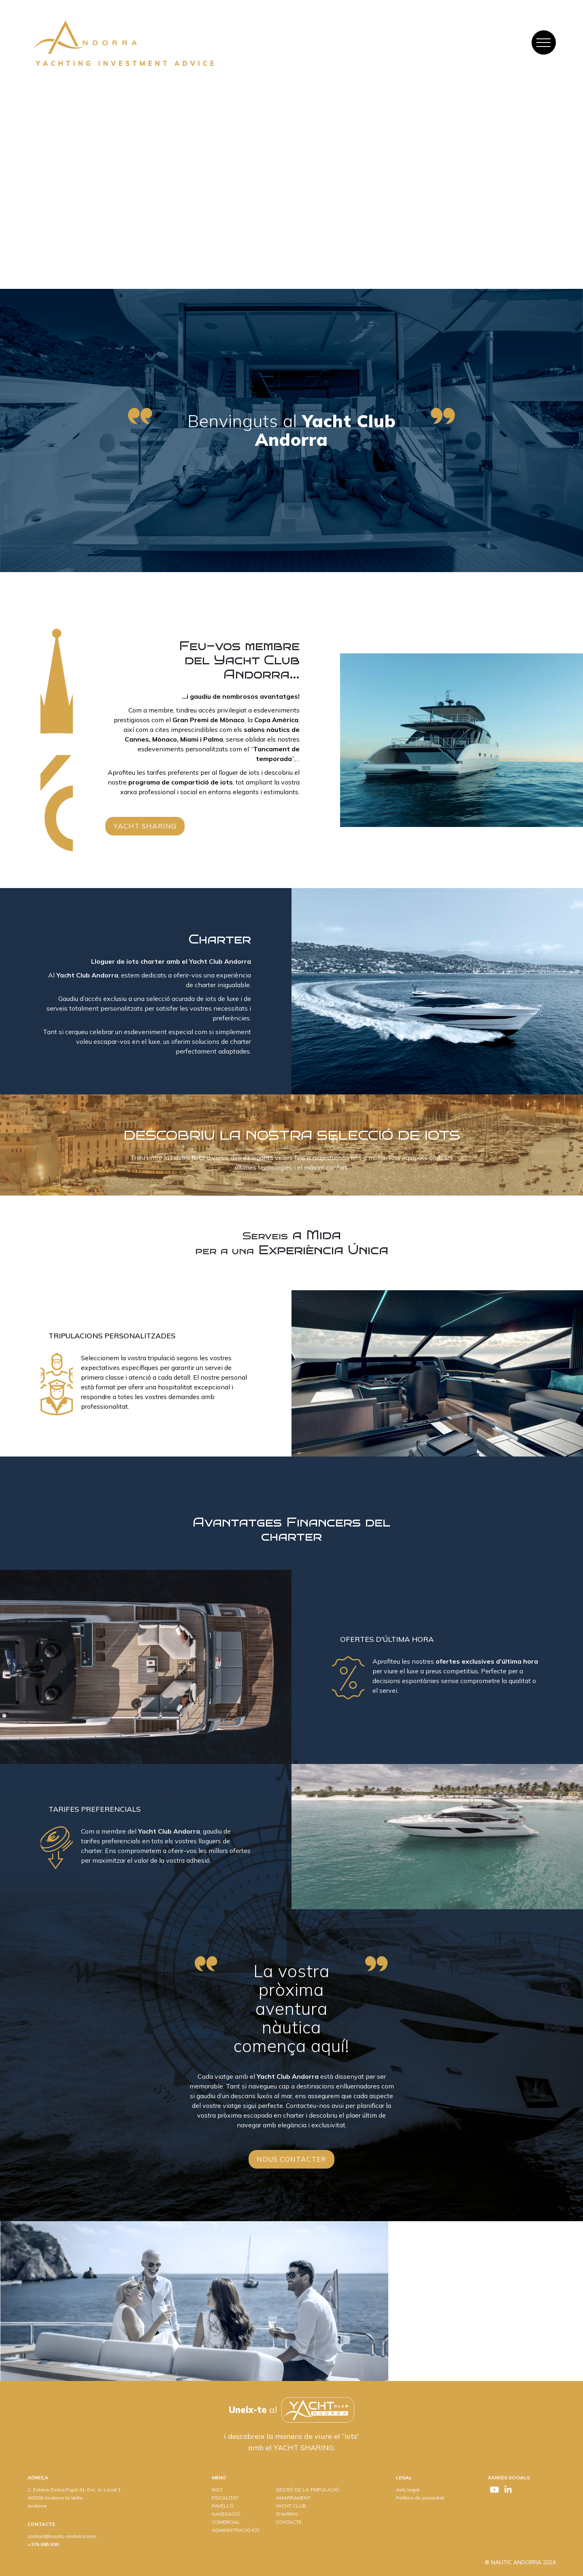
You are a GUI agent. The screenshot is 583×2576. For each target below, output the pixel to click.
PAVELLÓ (223, 2506)
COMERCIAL (226, 2522)
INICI (217, 2490)
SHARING (287, 2514)
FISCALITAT (225, 2498)
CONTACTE (289, 2522)
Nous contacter (291, 2159)
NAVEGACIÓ (226, 2514)
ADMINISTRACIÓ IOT (236, 2530)
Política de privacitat (420, 2498)
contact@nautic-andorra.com (62, 2536)
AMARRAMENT (293, 2498)
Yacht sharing (145, 826)
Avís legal (407, 2490)
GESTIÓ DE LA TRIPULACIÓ (307, 2490)
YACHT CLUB (291, 2506)
